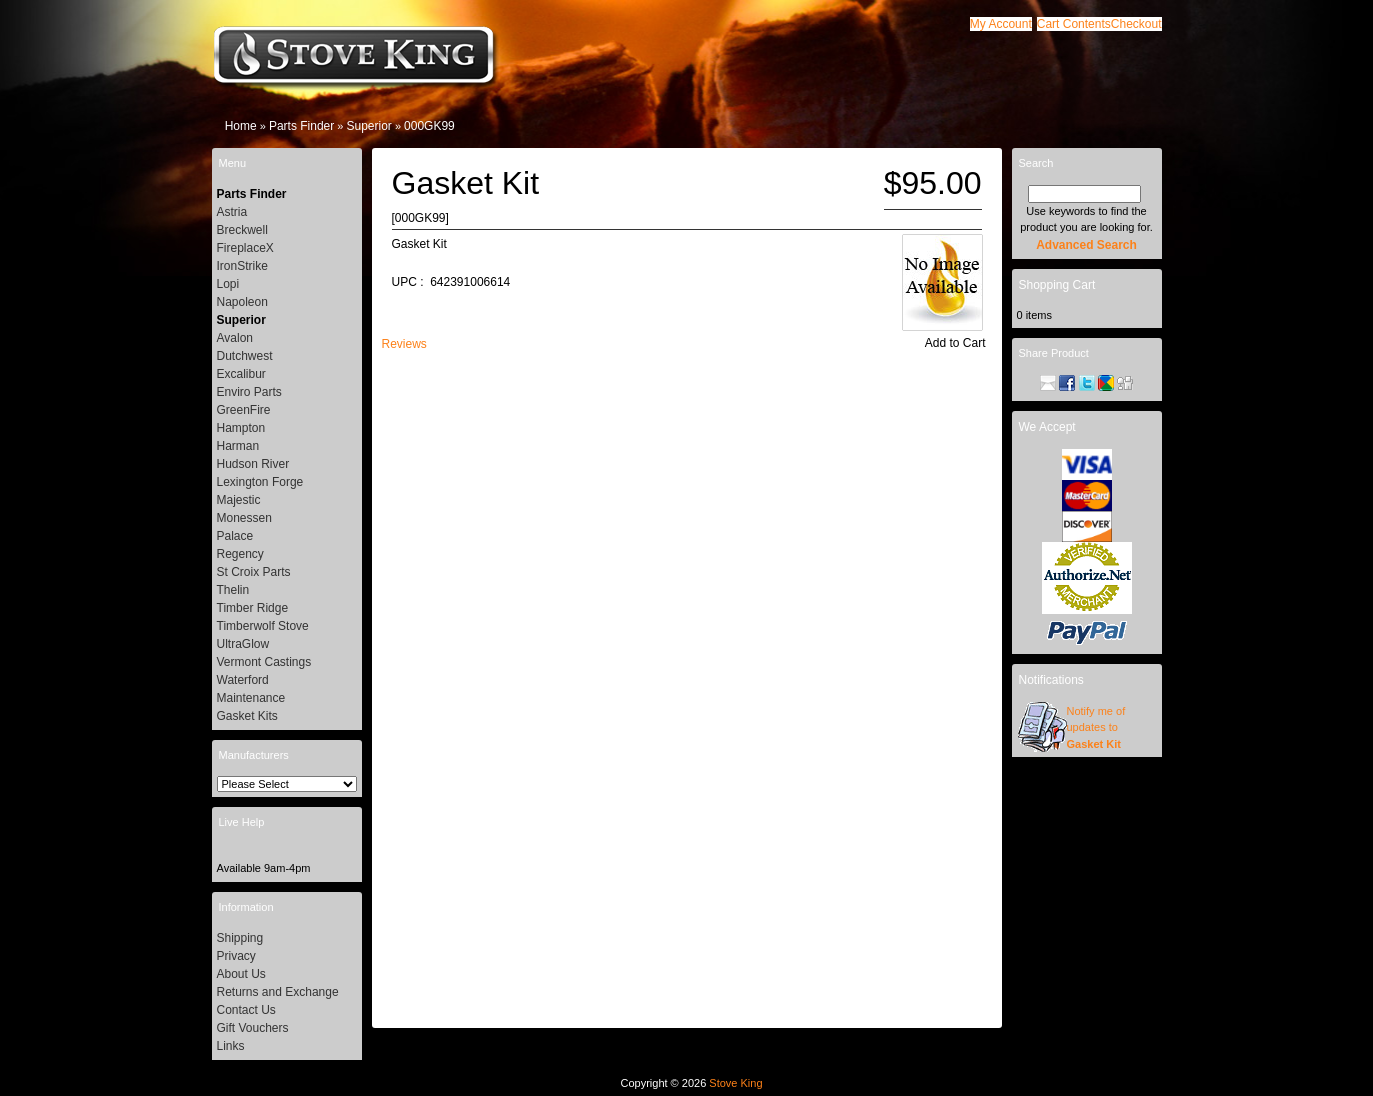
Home (241, 126)
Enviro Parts (249, 392)
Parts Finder (301, 126)
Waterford (243, 680)
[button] (1074, 24)
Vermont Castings (264, 662)
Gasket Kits (247, 716)
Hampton (241, 428)
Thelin (233, 590)
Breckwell (242, 230)
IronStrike (242, 266)
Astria (232, 212)
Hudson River (253, 464)
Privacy (236, 956)
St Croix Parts (254, 572)
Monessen (244, 518)
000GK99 (429, 126)
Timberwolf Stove (263, 626)
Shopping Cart (1057, 285)
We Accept (1047, 427)
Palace (235, 536)
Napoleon (242, 302)
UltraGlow (243, 644)
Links (231, 1046)
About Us (241, 974)
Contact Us (246, 1010)
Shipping (240, 938)
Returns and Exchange (278, 992)
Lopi (228, 284)
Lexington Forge (260, 482)
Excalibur (241, 374)
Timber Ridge (253, 608)
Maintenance (251, 698)
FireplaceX (245, 248)
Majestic (239, 500)
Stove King (735, 1083)
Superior (368, 126)
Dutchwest (245, 356)
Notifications (1051, 680)
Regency (240, 554)
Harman (238, 446)
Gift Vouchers (253, 1028)
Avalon (235, 338)
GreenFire (244, 410)
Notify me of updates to (1096, 727)
